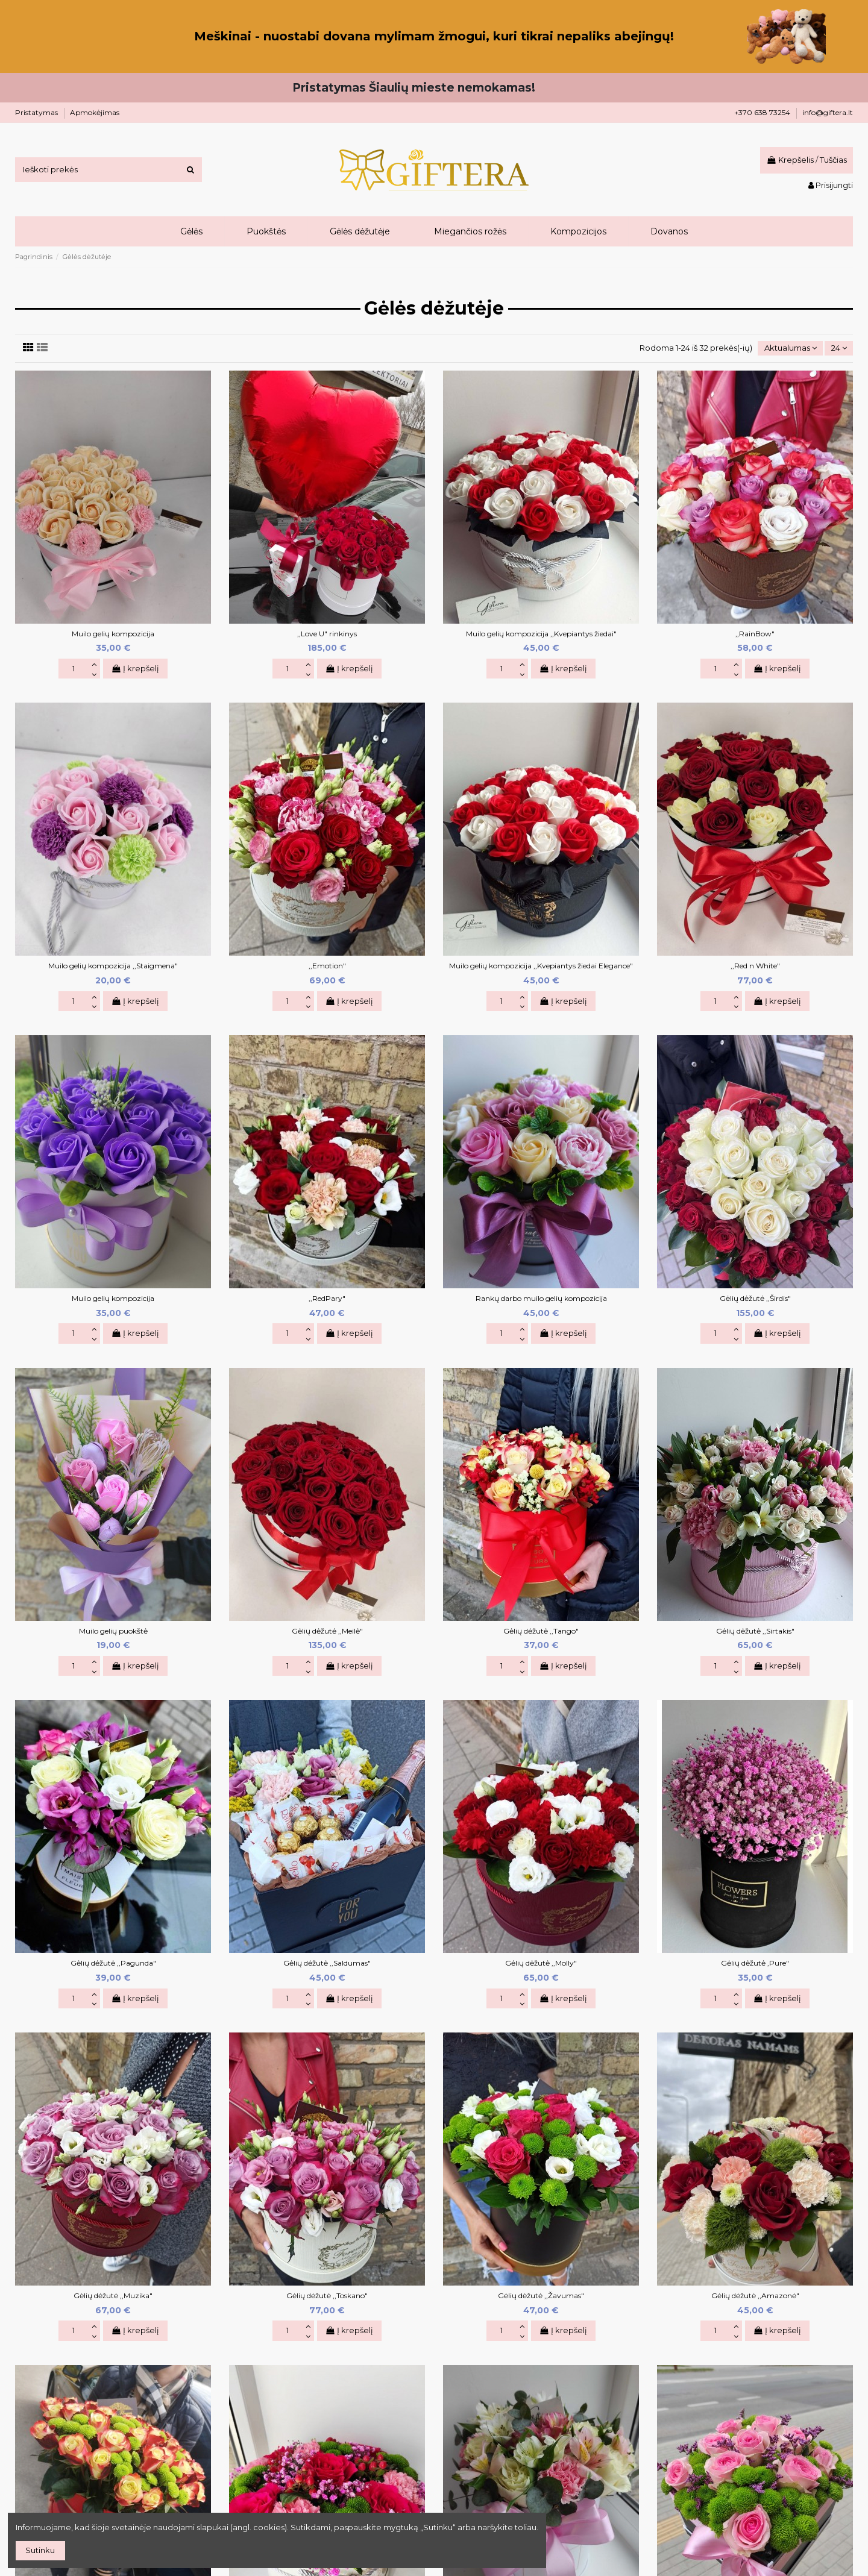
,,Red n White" (755, 965)
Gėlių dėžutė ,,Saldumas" (327, 1962)
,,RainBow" (755, 633)
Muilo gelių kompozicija (113, 633)
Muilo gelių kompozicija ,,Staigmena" (113, 965)
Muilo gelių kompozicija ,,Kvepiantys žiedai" (541, 633)
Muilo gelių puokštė (113, 1630)
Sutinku (40, 2550)
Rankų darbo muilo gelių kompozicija (541, 1298)
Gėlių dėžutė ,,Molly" (541, 1962)
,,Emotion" (327, 965)
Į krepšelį (136, 668)
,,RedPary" (327, 1298)
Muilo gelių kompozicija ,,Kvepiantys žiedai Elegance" (541, 965)
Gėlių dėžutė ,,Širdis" (755, 1298)
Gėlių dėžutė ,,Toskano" (327, 2295)
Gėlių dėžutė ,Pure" (755, 1962)
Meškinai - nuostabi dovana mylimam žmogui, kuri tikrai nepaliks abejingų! (434, 36)
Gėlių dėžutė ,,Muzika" (113, 2295)
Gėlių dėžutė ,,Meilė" (327, 1630)
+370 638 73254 (763, 112)
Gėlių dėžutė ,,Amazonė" (755, 2295)
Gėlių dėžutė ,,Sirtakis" (755, 1630)
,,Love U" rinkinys (327, 633)
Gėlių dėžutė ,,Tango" (541, 1630)
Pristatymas (37, 112)
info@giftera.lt (827, 112)
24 (839, 348)
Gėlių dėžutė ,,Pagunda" (113, 1962)
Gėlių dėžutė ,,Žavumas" (541, 2295)
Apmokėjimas (94, 112)
